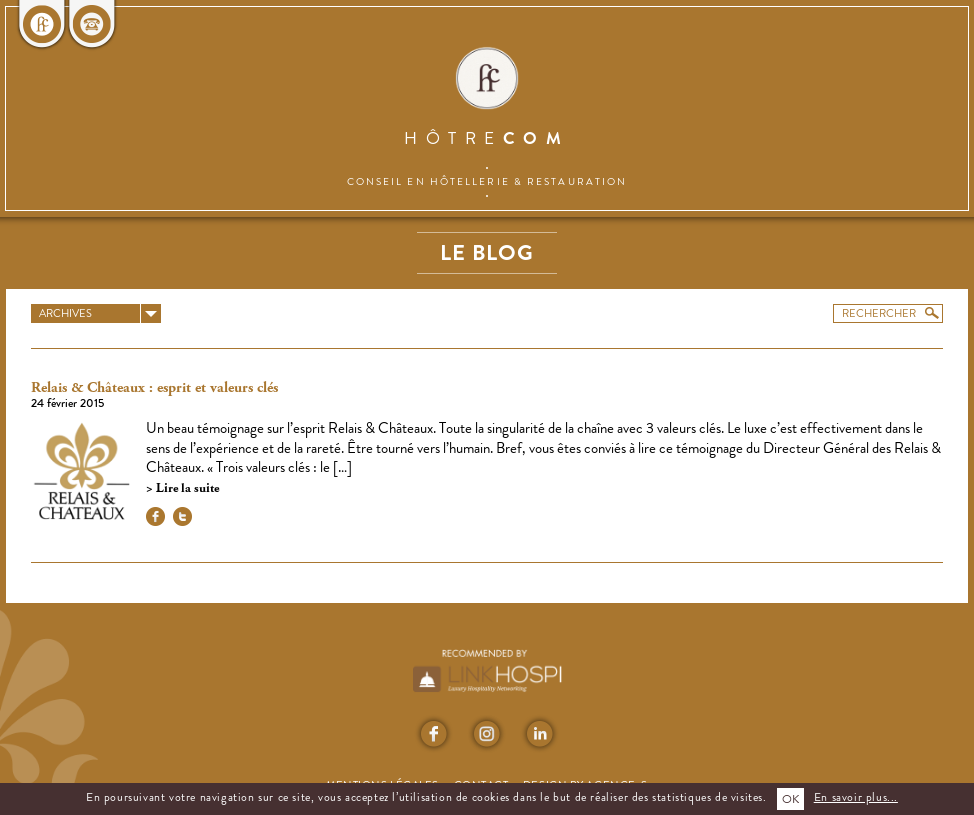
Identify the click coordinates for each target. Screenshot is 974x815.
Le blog (487, 252)
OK (790, 799)
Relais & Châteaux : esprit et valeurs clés (154, 388)
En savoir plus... (856, 797)
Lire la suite (186, 488)
